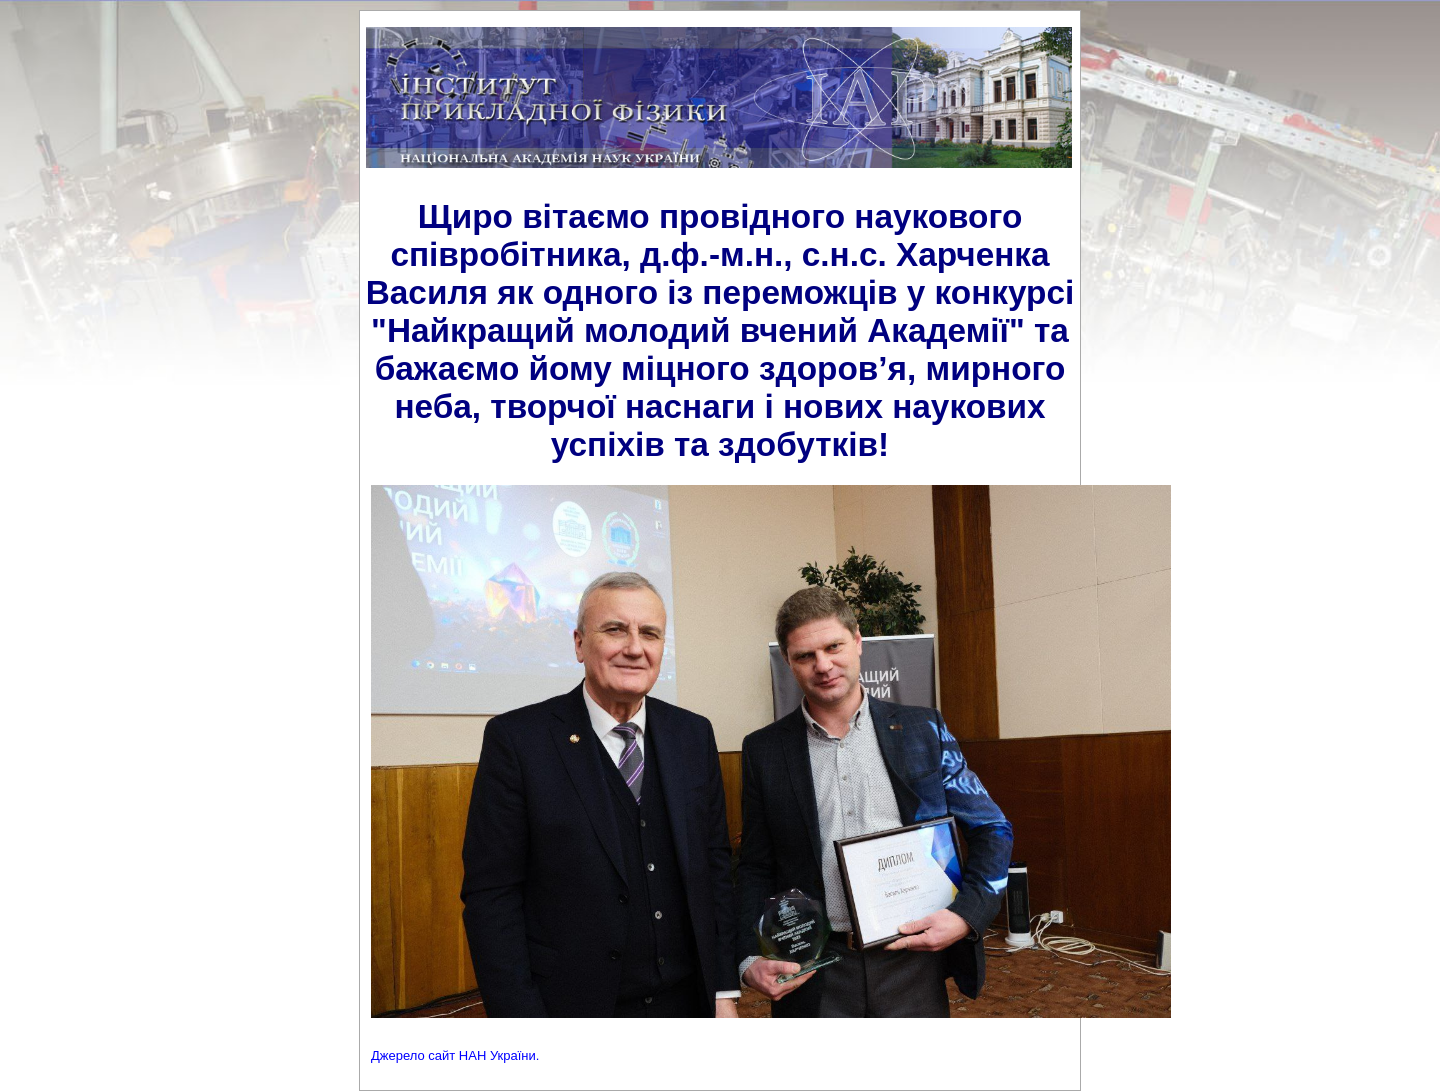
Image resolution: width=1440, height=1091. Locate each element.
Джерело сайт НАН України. (455, 1055)
